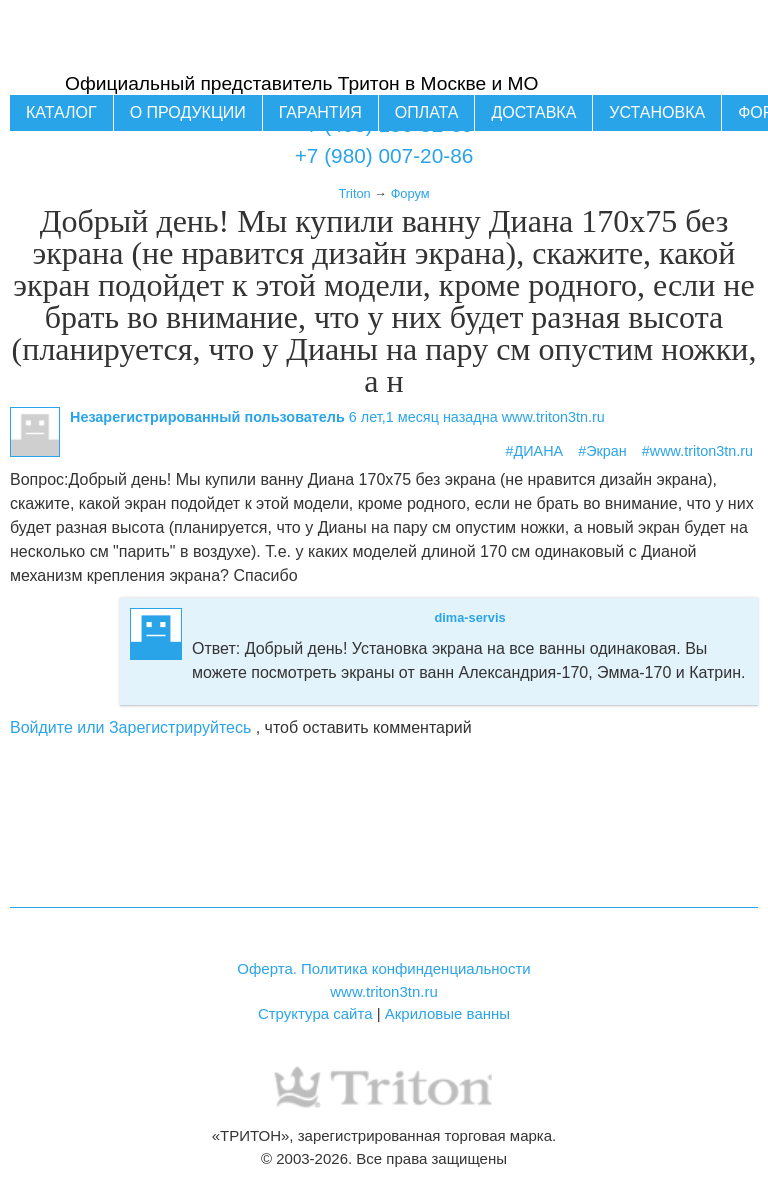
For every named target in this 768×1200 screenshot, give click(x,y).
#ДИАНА (535, 451)
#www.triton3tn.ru (697, 451)
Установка (657, 112)
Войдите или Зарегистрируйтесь (130, 727)
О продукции (188, 112)
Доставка (533, 112)
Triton (354, 193)
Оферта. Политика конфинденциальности (383, 968)
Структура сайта (315, 1013)
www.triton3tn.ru (384, 991)
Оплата (427, 112)
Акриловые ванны (447, 1013)
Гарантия (320, 112)
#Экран (602, 451)
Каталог (61, 112)
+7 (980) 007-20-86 (384, 155)
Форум (410, 193)
